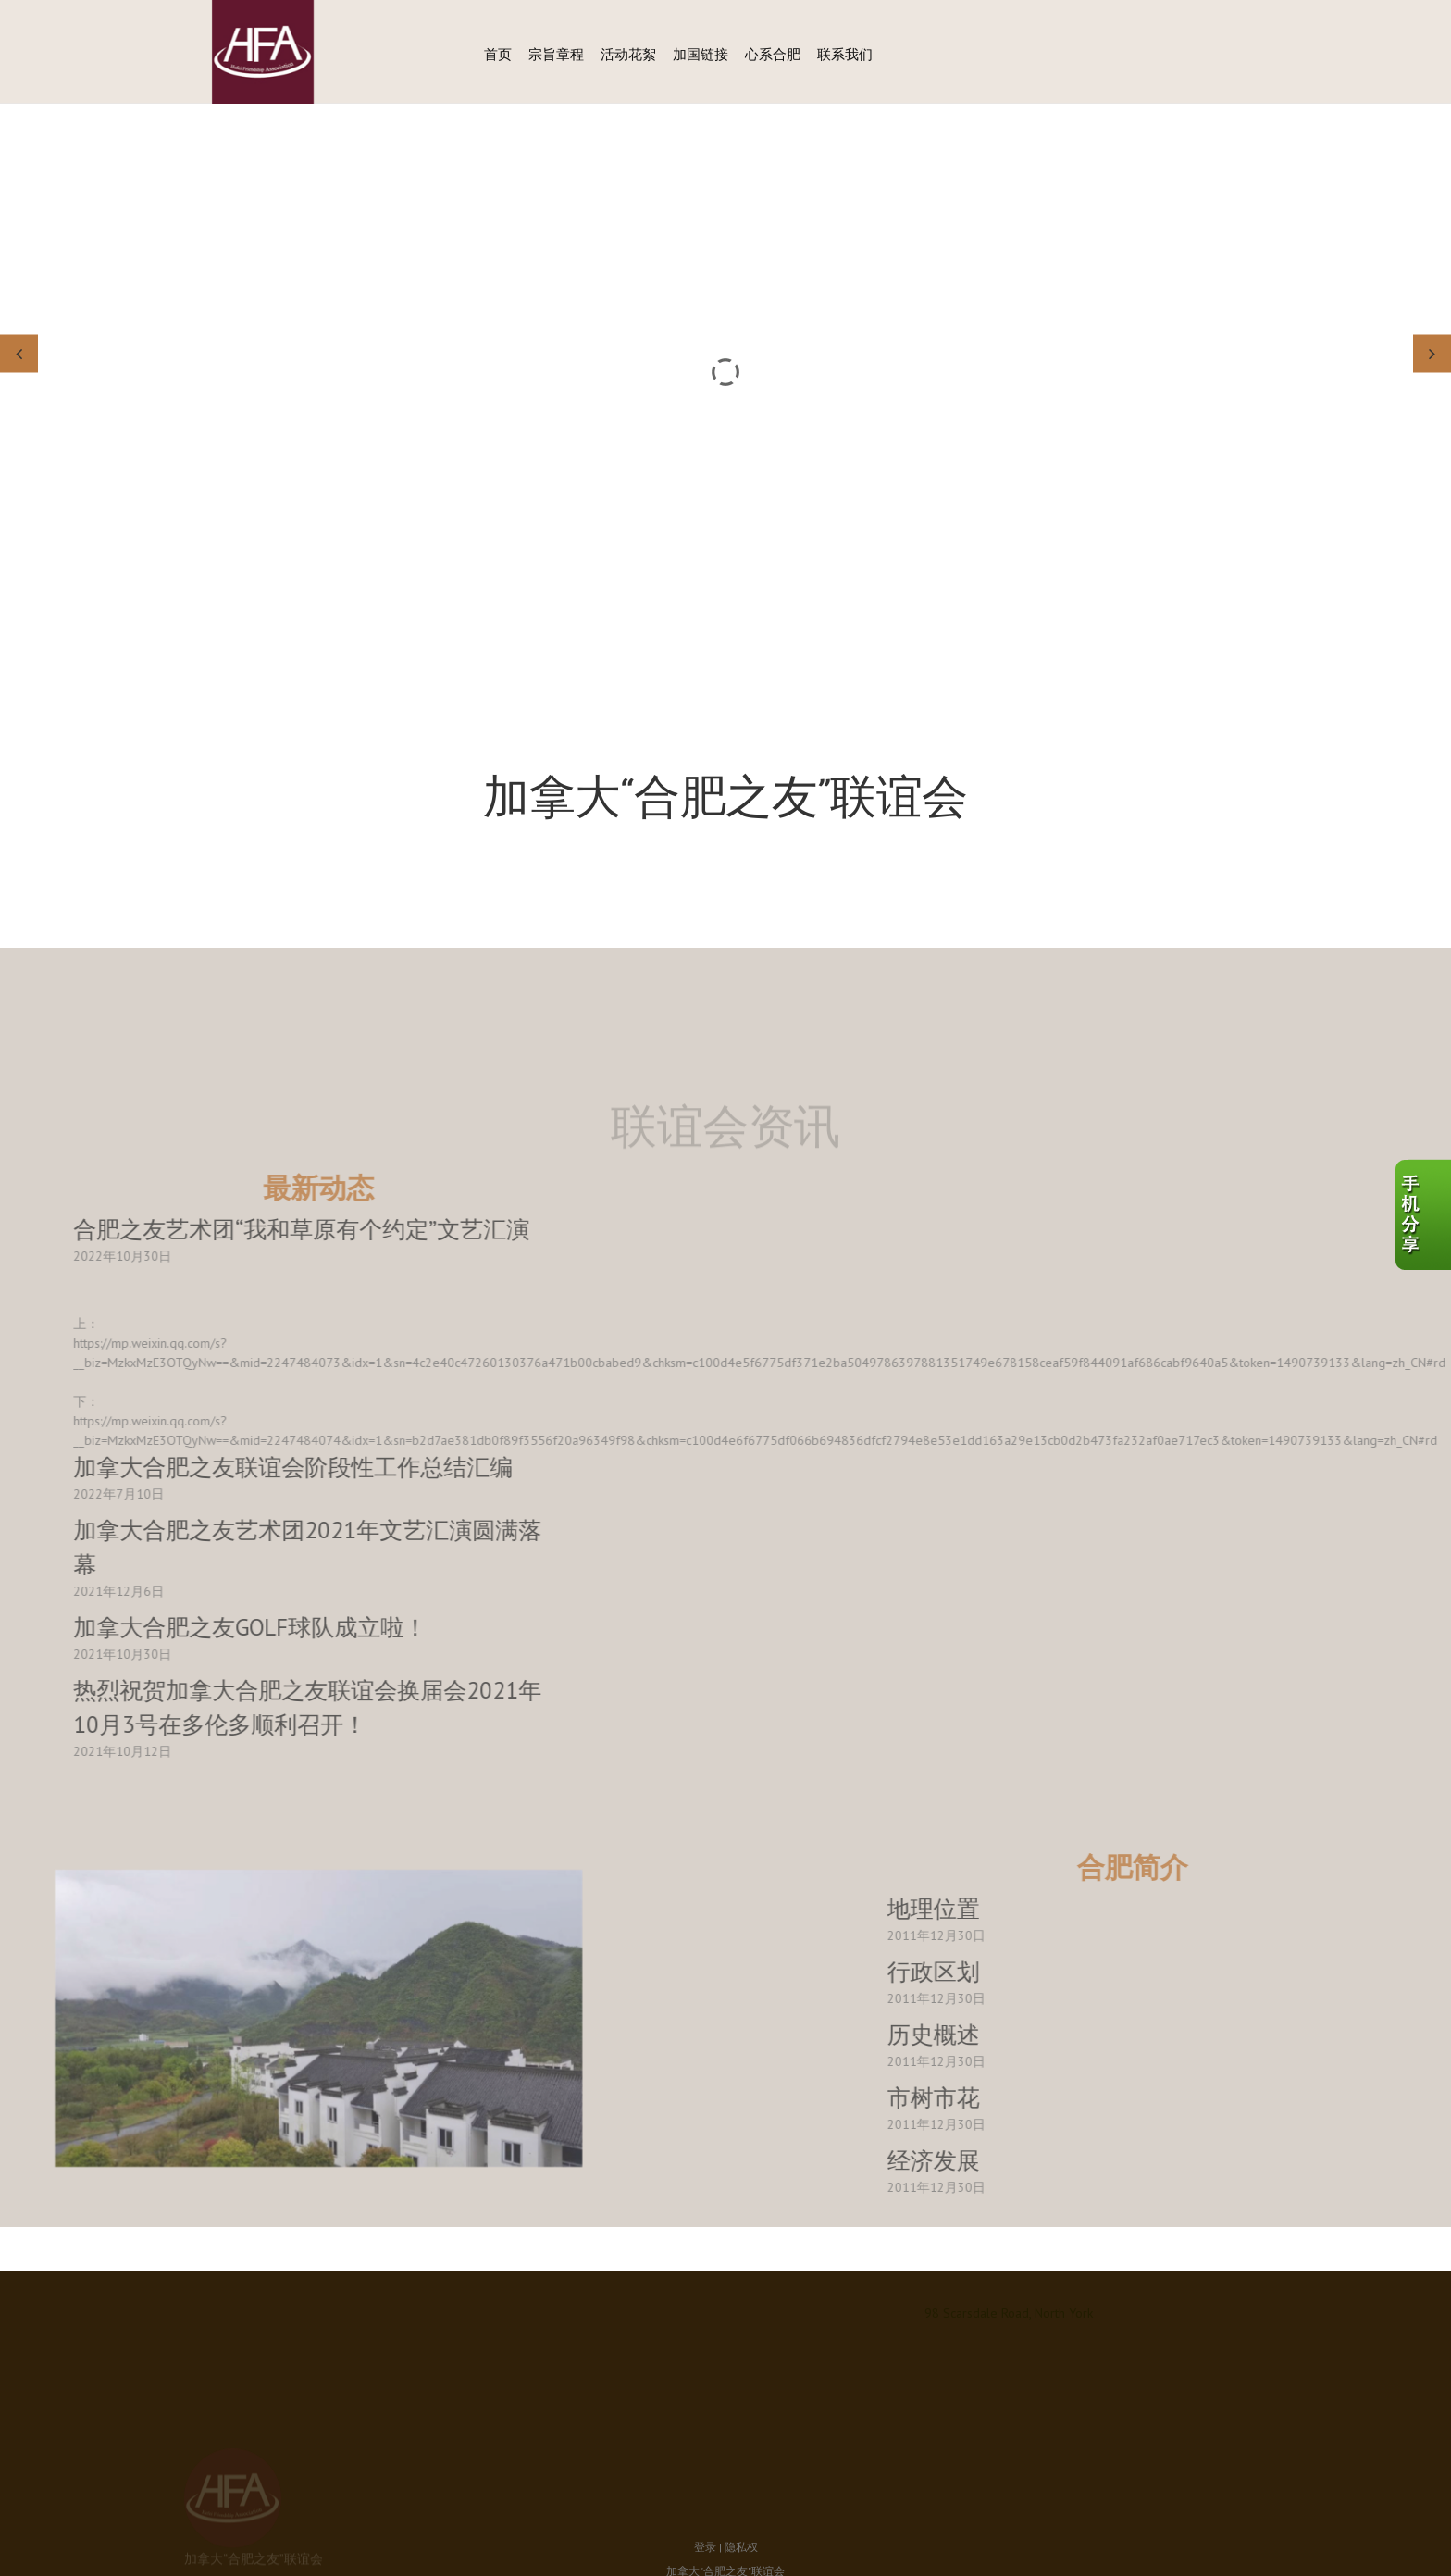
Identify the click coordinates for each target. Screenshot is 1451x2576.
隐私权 (741, 2470)
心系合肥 (772, 54)
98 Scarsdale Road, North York (1008, 2313)
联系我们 (845, 54)
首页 (498, 54)
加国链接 (700, 54)
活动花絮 (628, 54)
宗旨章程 (556, 54)
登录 (705, 2470)
